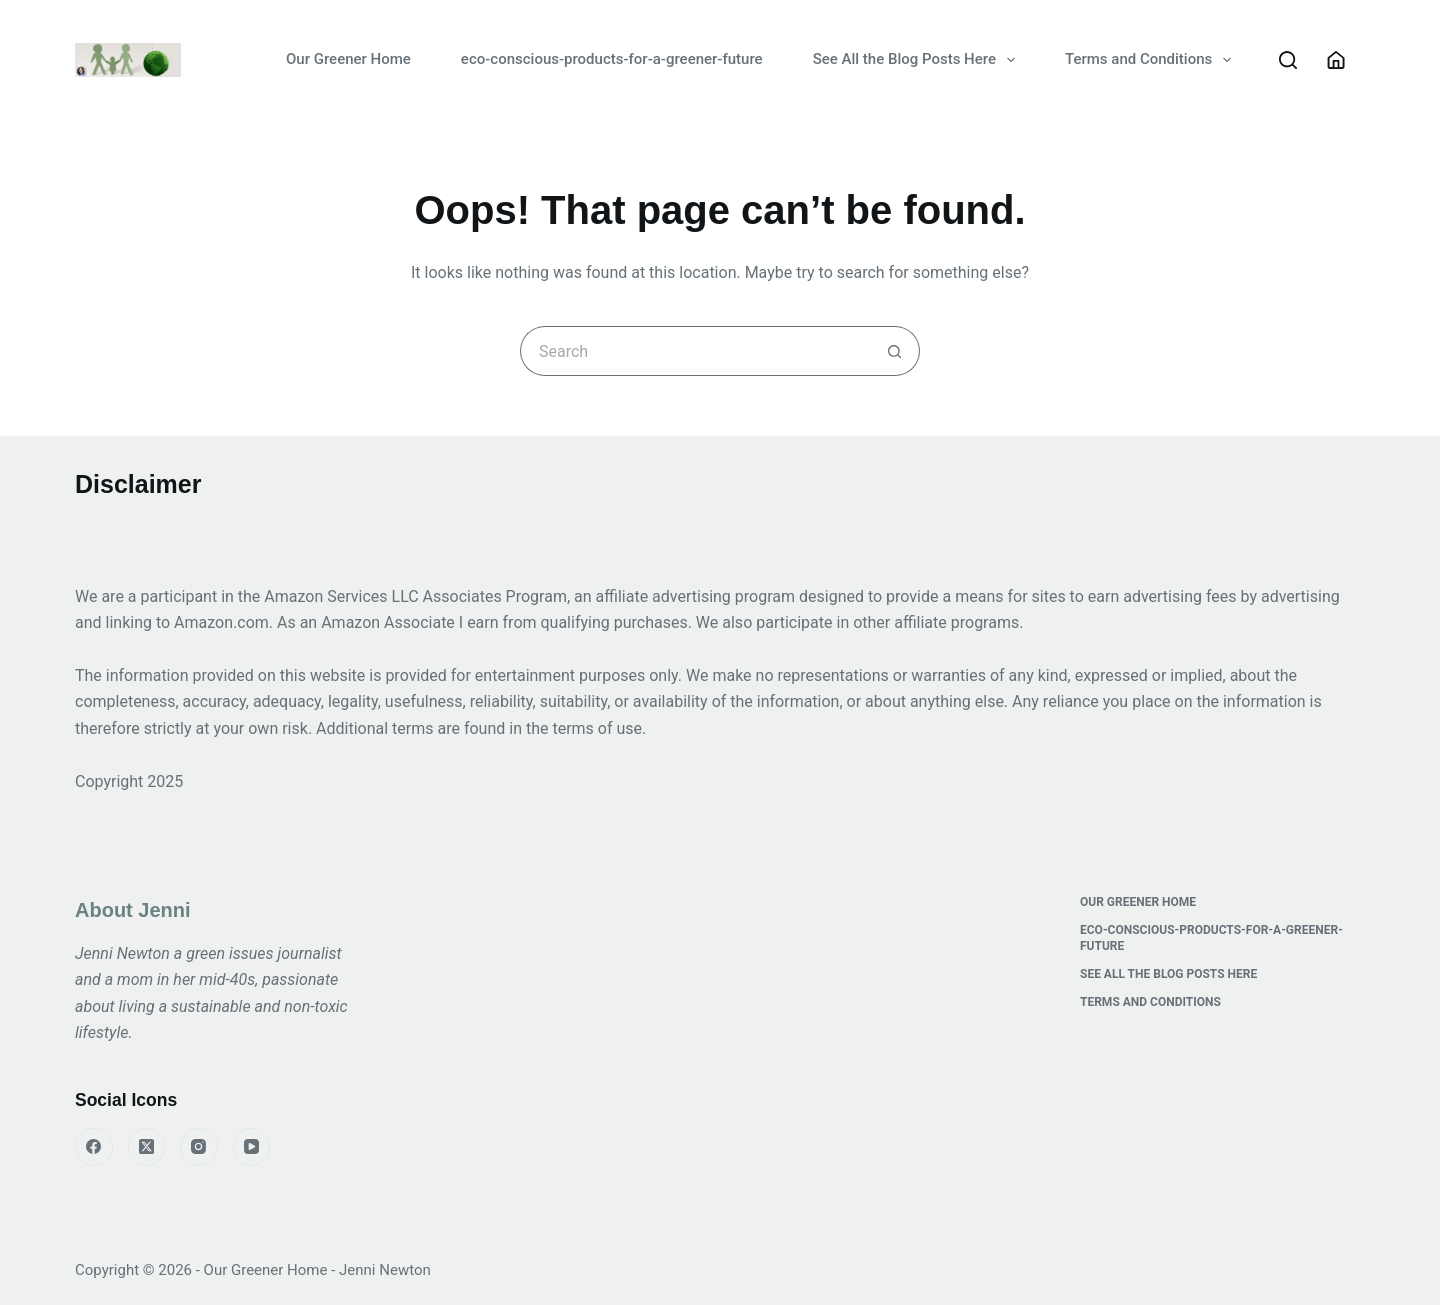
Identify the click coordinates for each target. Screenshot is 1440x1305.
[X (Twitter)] (147, 1147)
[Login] (1336, 60)
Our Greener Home (348, 59)
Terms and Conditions (1152, 60)
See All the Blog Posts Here (918, 60)
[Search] (1288, 60)
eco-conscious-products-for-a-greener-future (612, 59)
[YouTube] (252, 1147)
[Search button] (895, 351)
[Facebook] (94, 1147)
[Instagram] (199, 1147)
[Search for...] (695, 351)
